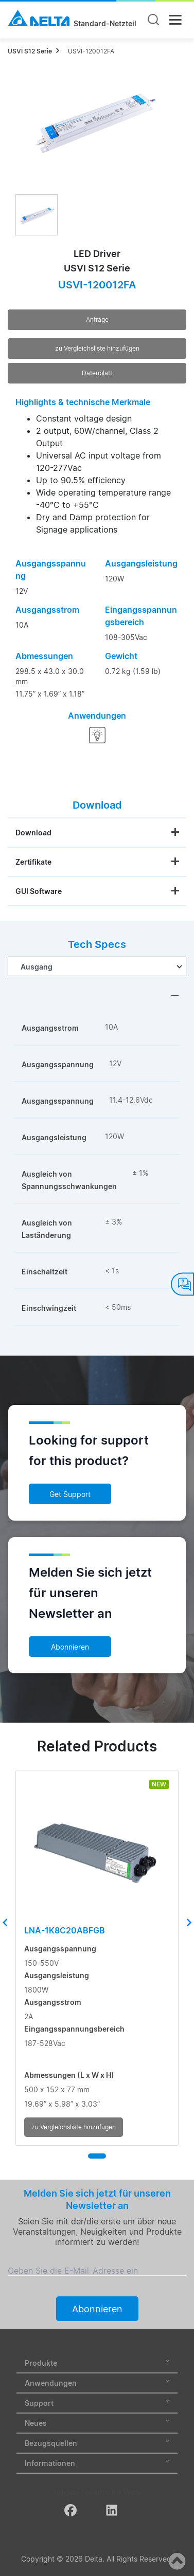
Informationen (97, 2463)
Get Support (70, 1494)
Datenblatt (97, 373)
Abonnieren (70, 1646)
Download (33, 832)
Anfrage (97, 319)
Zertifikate (33, 861)
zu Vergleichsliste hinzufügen (97, 348)
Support (97, 2403)
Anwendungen (97, 2383)
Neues (97, 2423)
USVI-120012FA (91, 51)
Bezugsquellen (97, 2443)
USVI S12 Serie (30, 51)
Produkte (97, 2363)
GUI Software (38, 891)
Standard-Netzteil (105, 24)
